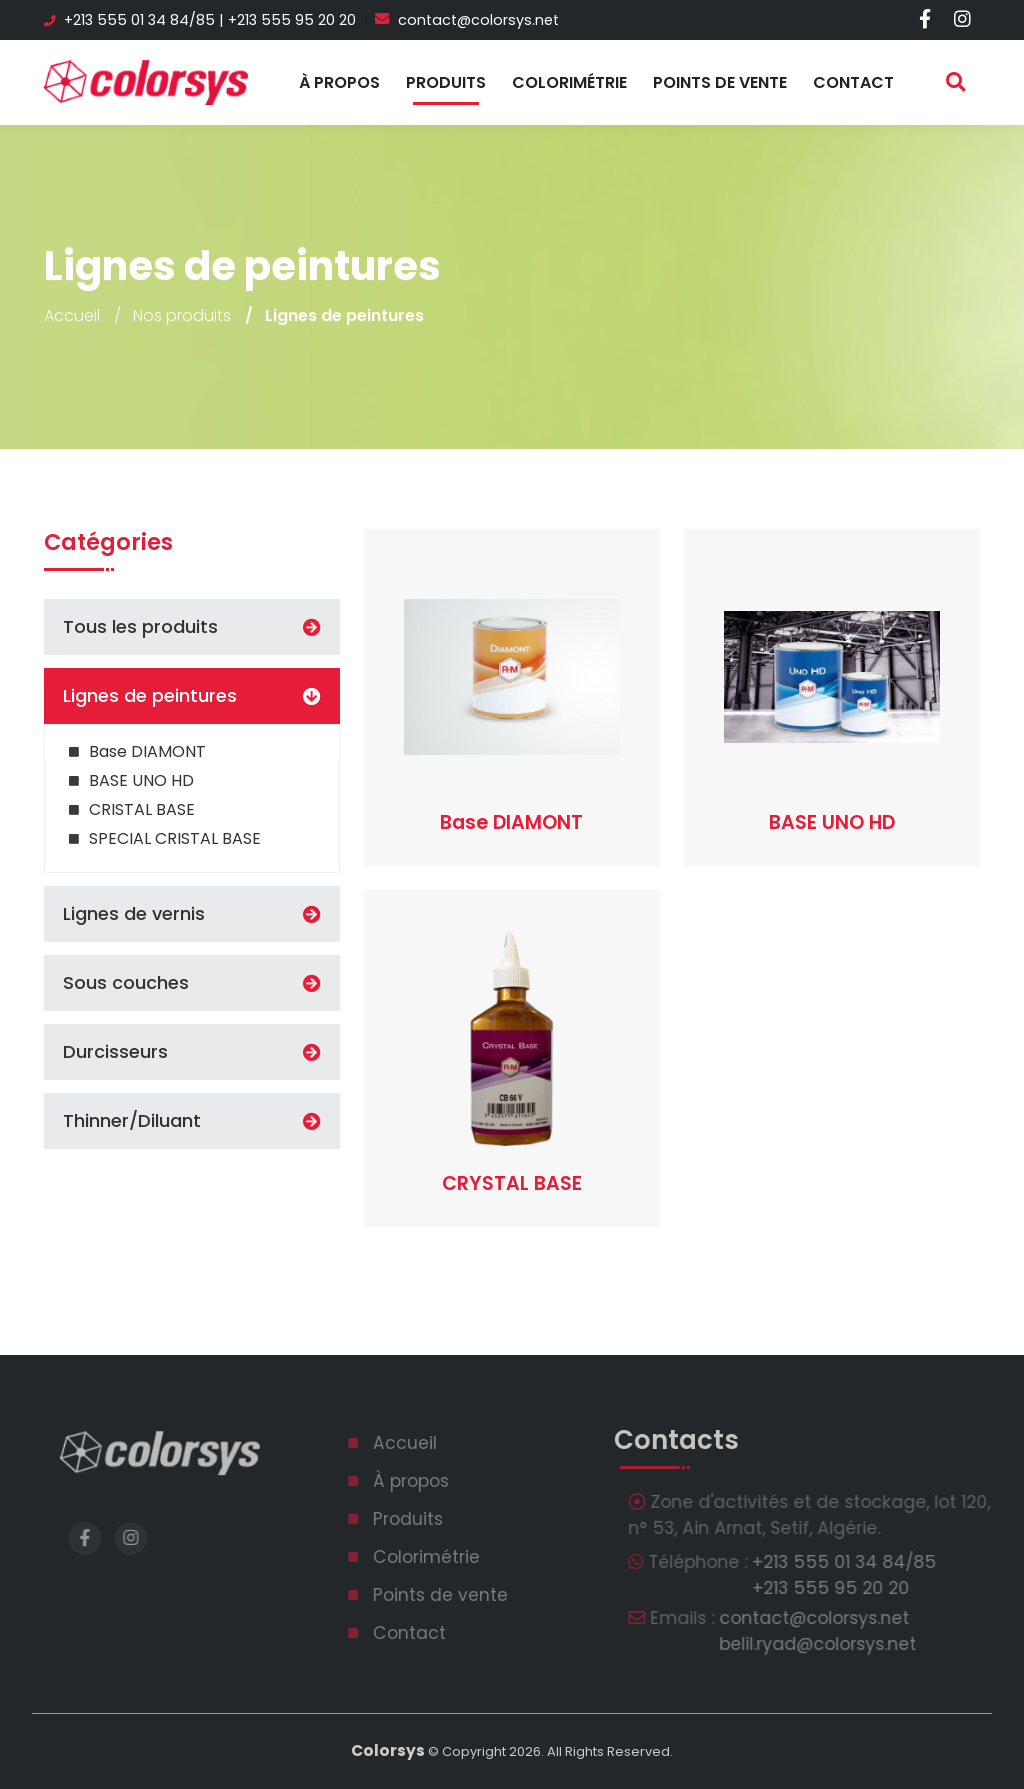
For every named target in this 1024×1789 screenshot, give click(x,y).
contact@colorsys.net (467, 20)
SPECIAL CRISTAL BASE (175, 838)
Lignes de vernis (134, 914)
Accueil (72, 317)
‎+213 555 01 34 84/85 (139, 20)
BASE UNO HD (141, 780)
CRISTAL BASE (142, 809)
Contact (853, 82)
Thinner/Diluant (132, 1121)
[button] (309, 696)
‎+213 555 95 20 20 (292, 20)
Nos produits (182, 317)
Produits (446, 82)
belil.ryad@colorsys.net (837, 1644)
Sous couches (126, 983)
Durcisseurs (115, 1052)
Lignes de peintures (150, 696)
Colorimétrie (569, 82)
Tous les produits (140, 627)
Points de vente (720, 82)
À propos (339, 82)
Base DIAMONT (147, 751)
